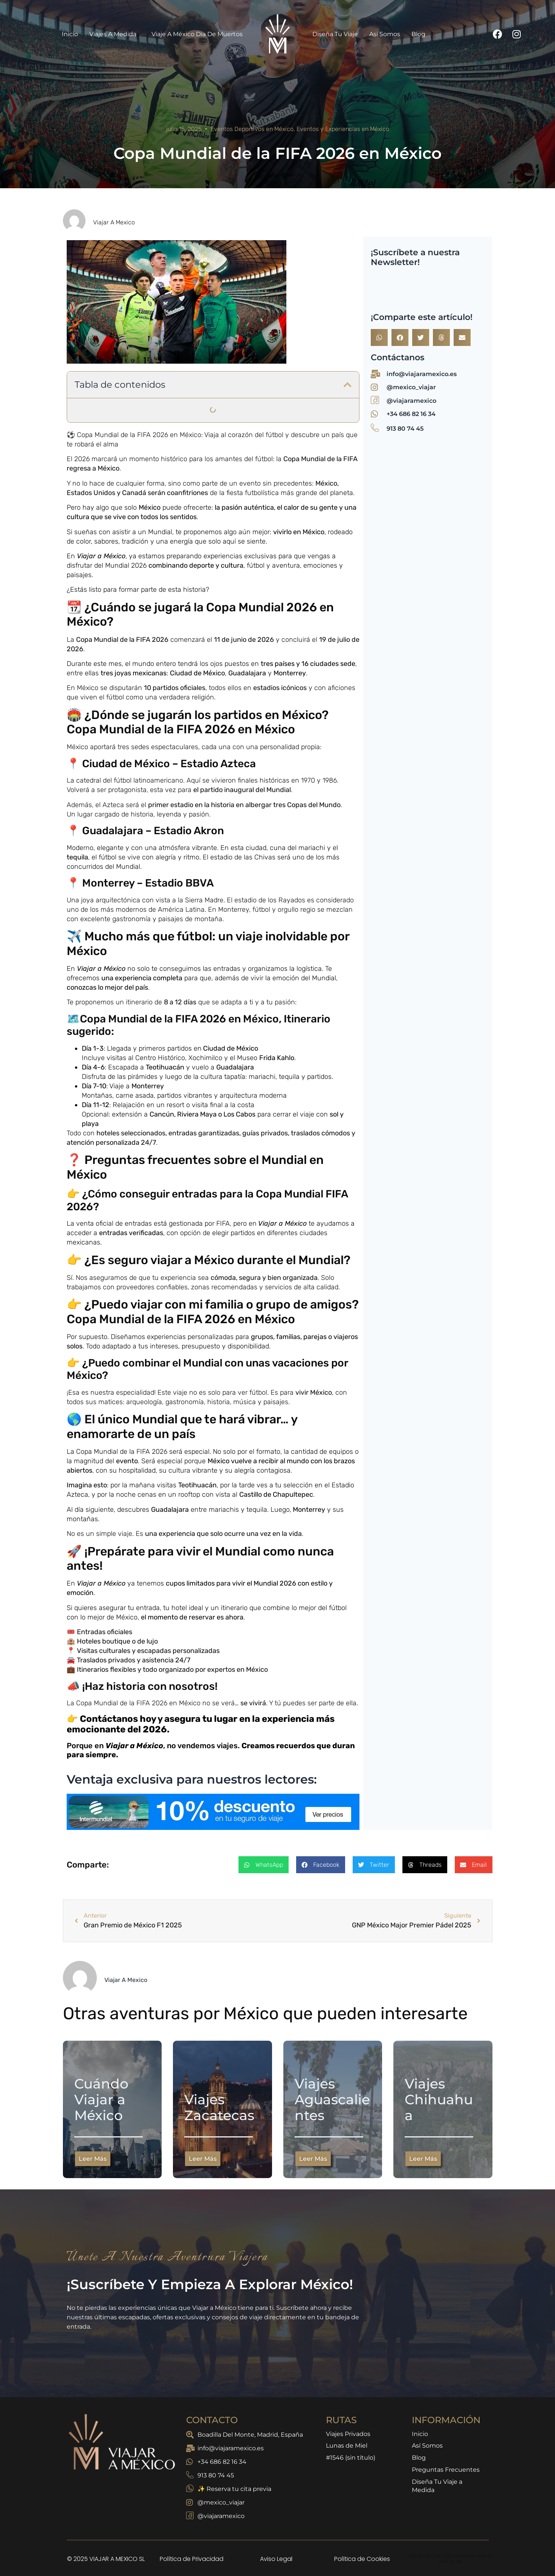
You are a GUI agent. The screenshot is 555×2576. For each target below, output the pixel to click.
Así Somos (384, 34)
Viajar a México (101, 556)
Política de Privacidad (191, 2559)
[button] (348, 384)
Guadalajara (247, 673)
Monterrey (290, 673)
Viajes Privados (348, 2434)
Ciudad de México (197, 673)
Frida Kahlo (276, 1058)
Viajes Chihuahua (439, 2099)
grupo (260, 1337)
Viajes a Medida (114, 34)
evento (127, 1461)
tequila (77, 857)
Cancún (162, 1114)
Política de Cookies (362, 2559)
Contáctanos (108, 1719)
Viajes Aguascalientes (332, 2099)
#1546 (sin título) (350, 2461)
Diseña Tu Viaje (335, 34)
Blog (418, 34)
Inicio (70, 34)
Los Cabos (239, 1114)
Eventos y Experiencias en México (343, 129)
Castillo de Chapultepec (276, 1494)
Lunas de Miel (346, 2448)
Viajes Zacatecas (219, 2107)
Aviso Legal (276, 2559)
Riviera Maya (197, 1114)
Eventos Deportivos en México (252, 129)
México (150, 507)
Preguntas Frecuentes (446, 2475)
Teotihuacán (165, 1067)
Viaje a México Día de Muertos (197, 34)
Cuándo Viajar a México (101, 2099)
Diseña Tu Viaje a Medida (437, 2493)
